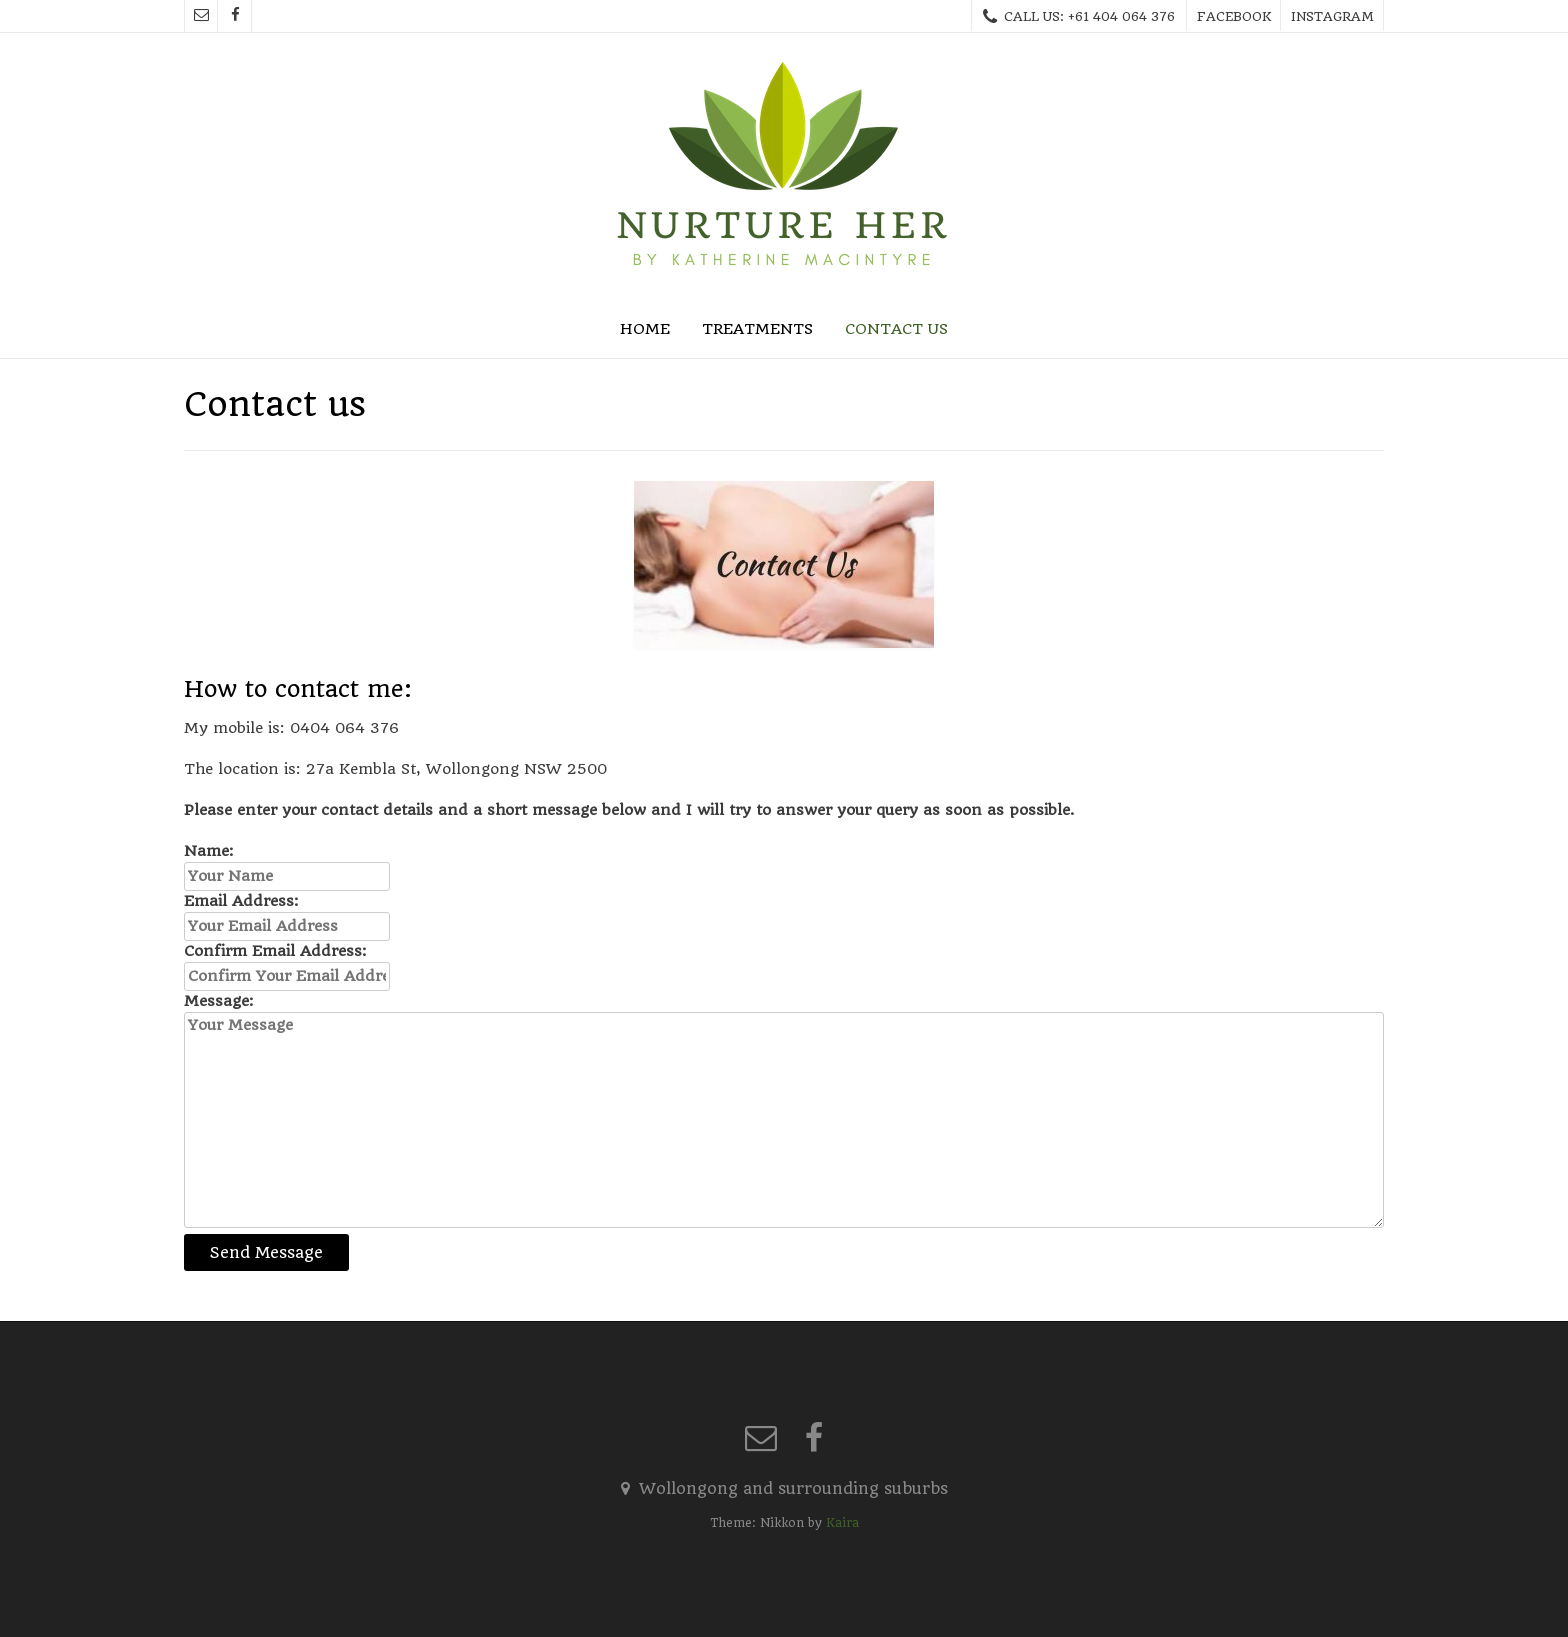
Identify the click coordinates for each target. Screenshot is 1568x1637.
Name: (209, 851)
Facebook (1234, 16)
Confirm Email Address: (275, 951)
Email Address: (241, 901)
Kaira (842, 1523)
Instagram (1332, 16)
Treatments (757, 329)
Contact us (896, 329)
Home (645, 329)
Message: (219, 1001)
